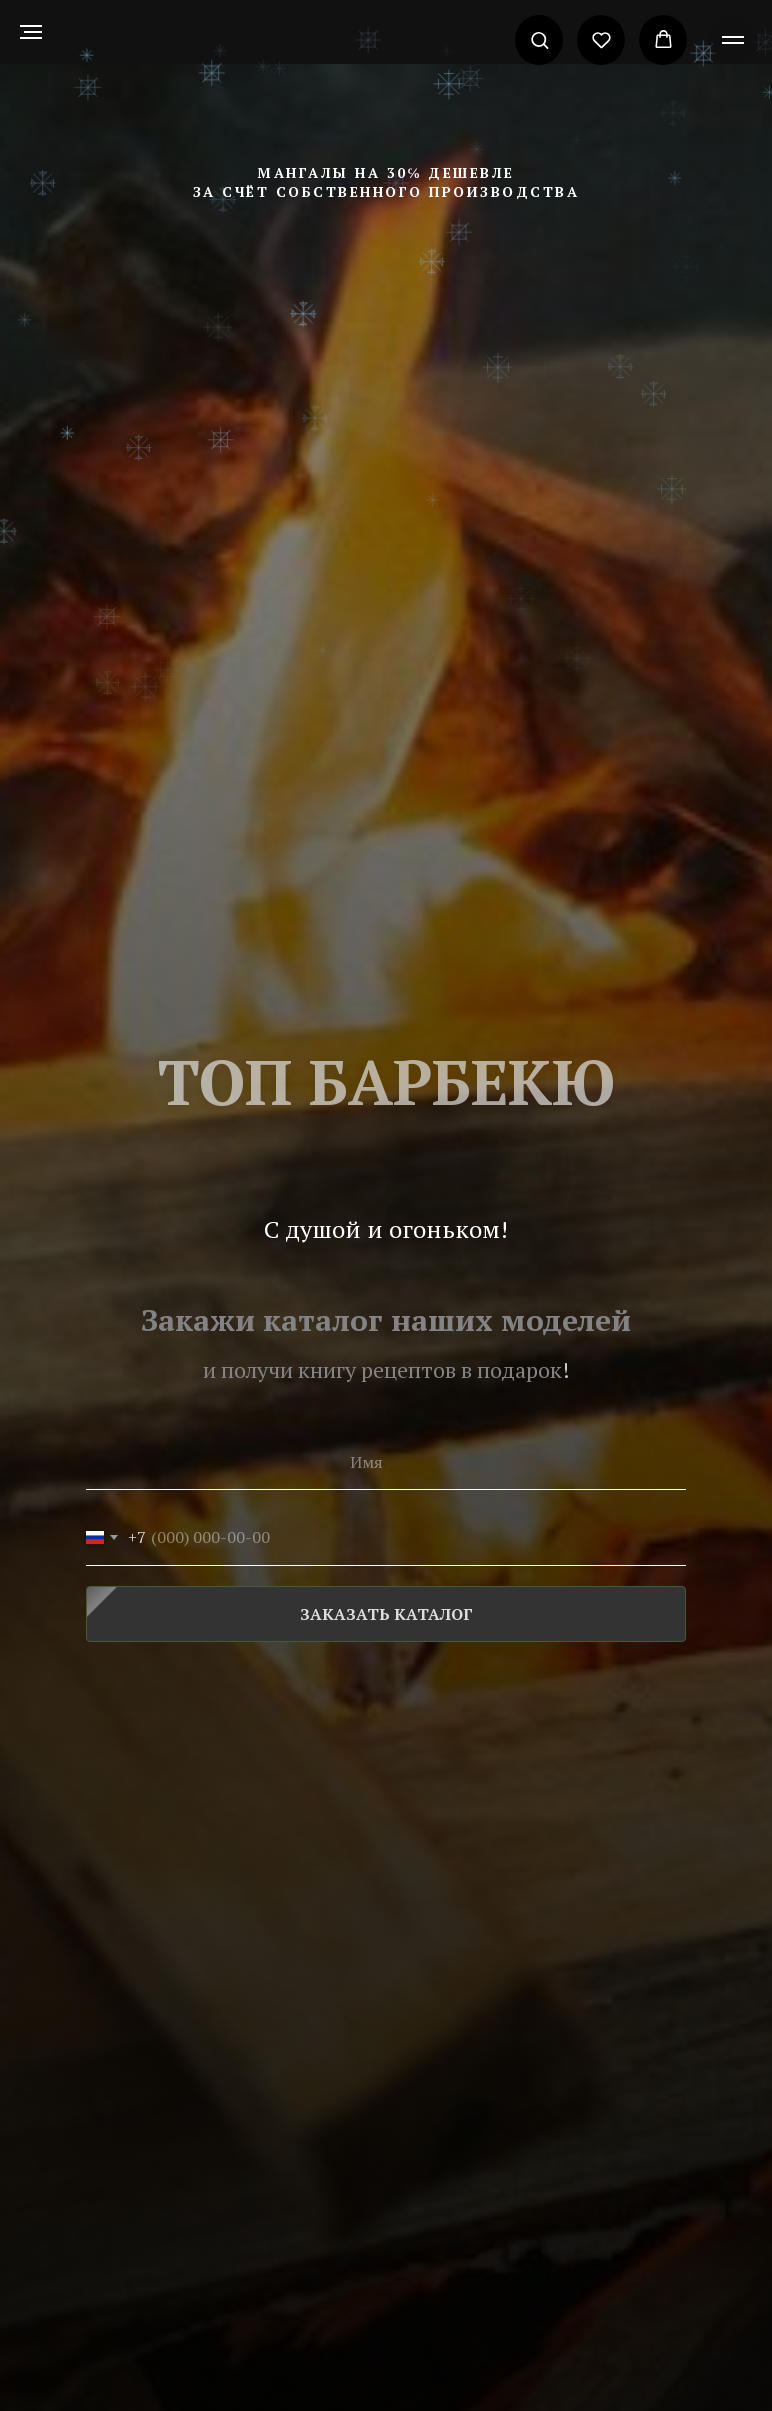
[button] (539, 39)
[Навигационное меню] (31, 32)
